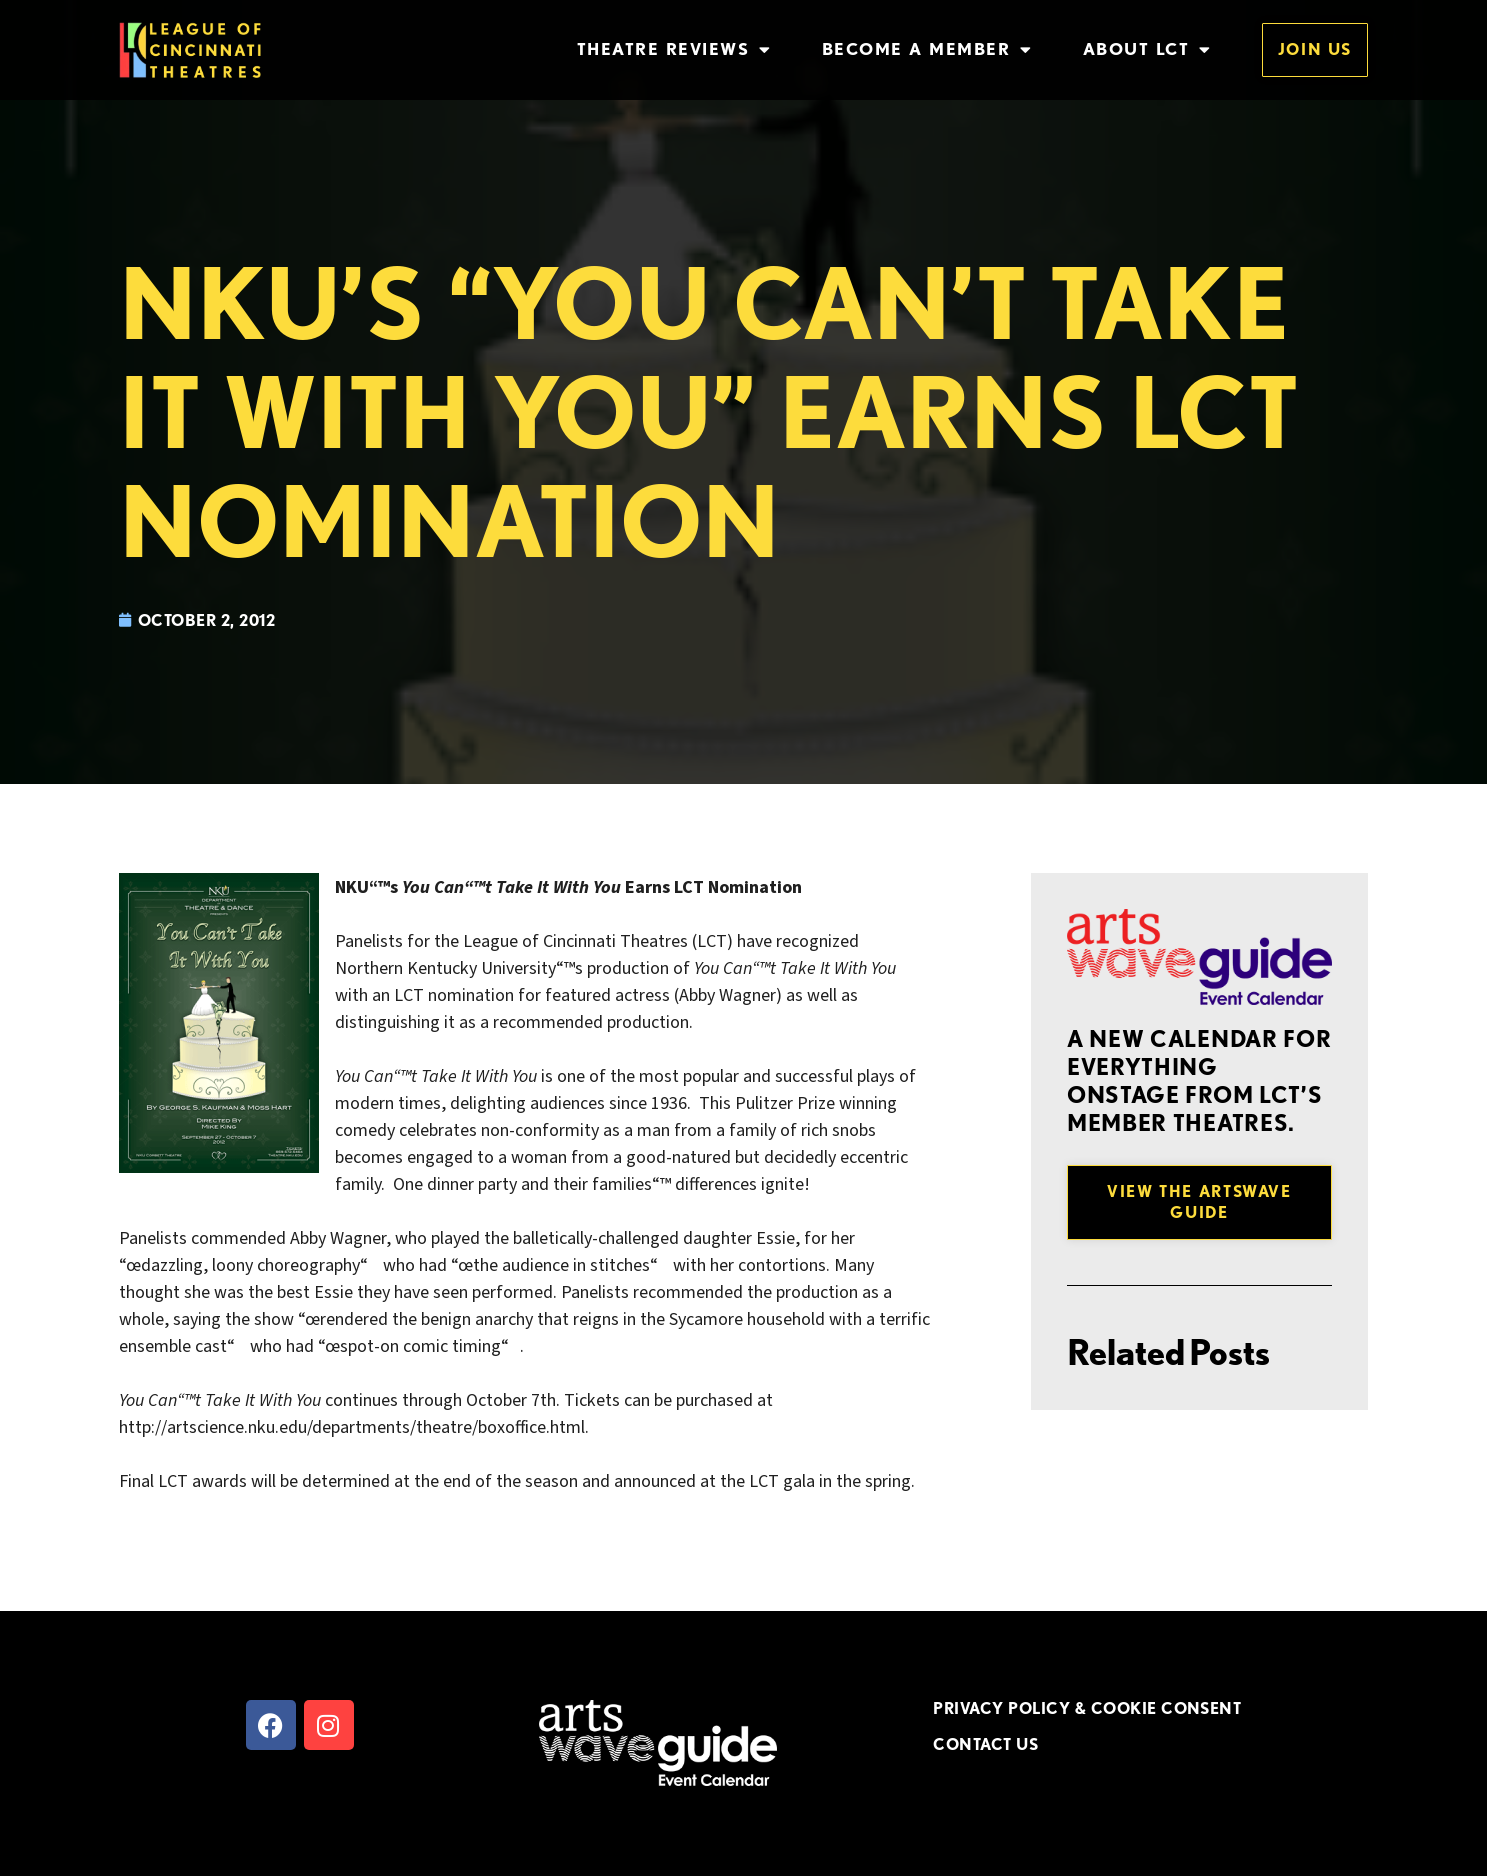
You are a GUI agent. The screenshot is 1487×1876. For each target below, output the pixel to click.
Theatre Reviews (674, 49)
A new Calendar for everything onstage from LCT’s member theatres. (1199, 1081)
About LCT (1147, 49)
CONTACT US (985, 1744)
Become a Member (927, 49)
